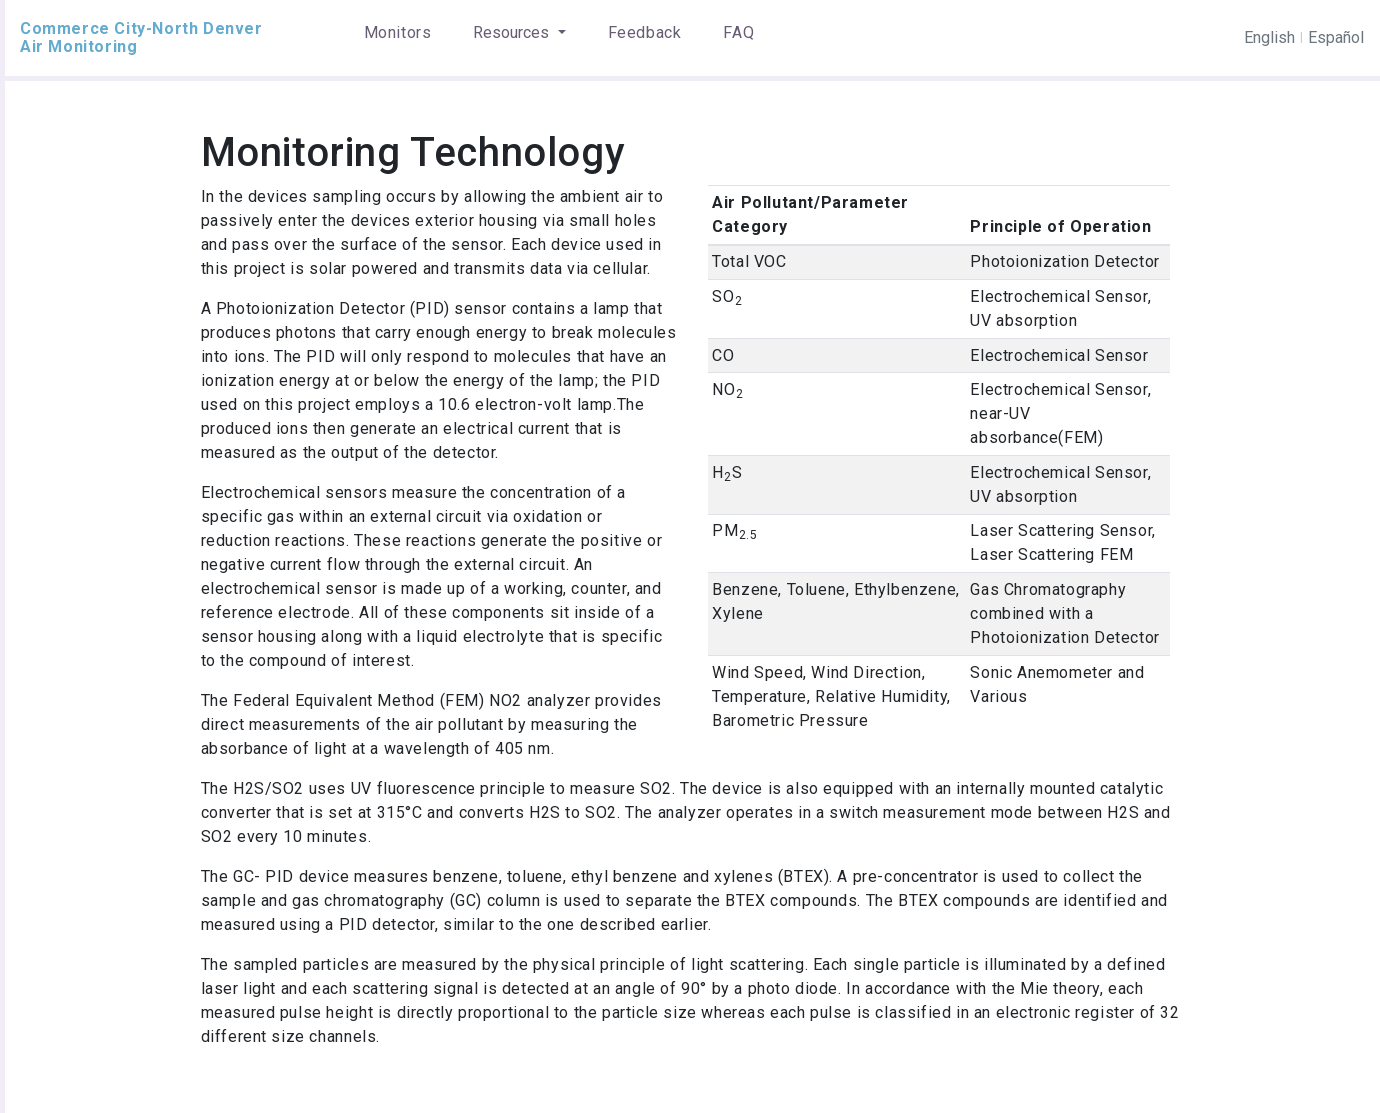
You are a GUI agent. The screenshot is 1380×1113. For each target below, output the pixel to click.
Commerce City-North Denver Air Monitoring (141, 38)
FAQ (738, 32)
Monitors (398, 32)
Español (1336, 37)
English (1269, 37)
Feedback (645, 32)
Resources (513, 32)
